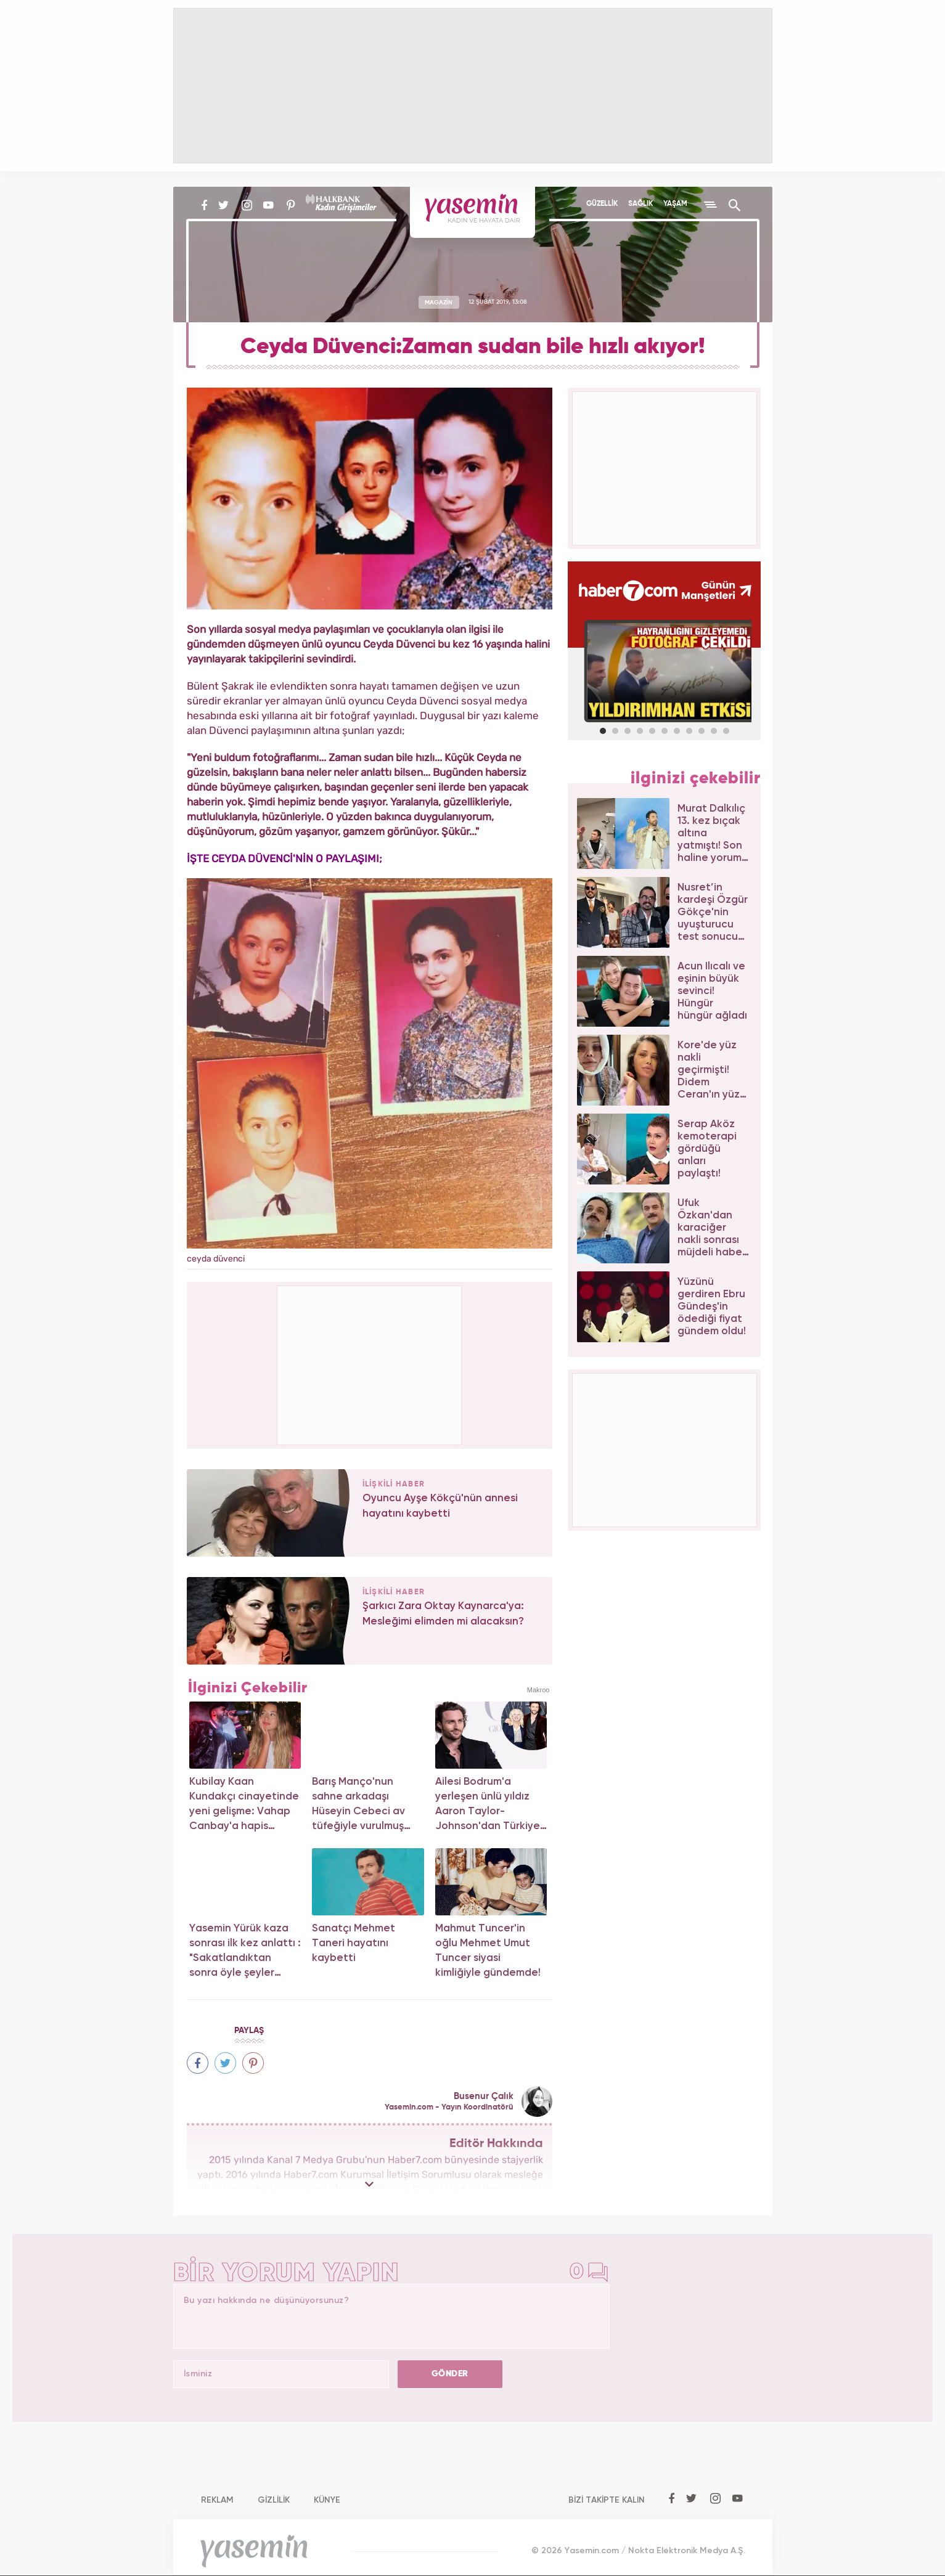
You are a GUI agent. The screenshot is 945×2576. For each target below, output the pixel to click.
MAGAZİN (438, 302)
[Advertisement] (369, 1363)
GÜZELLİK (602, 204)
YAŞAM (675, 204)
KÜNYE (327, 2500)
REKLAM (217, 2500)
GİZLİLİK (274, 2500)
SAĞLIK (640, 204)
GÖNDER (450, 2374)
